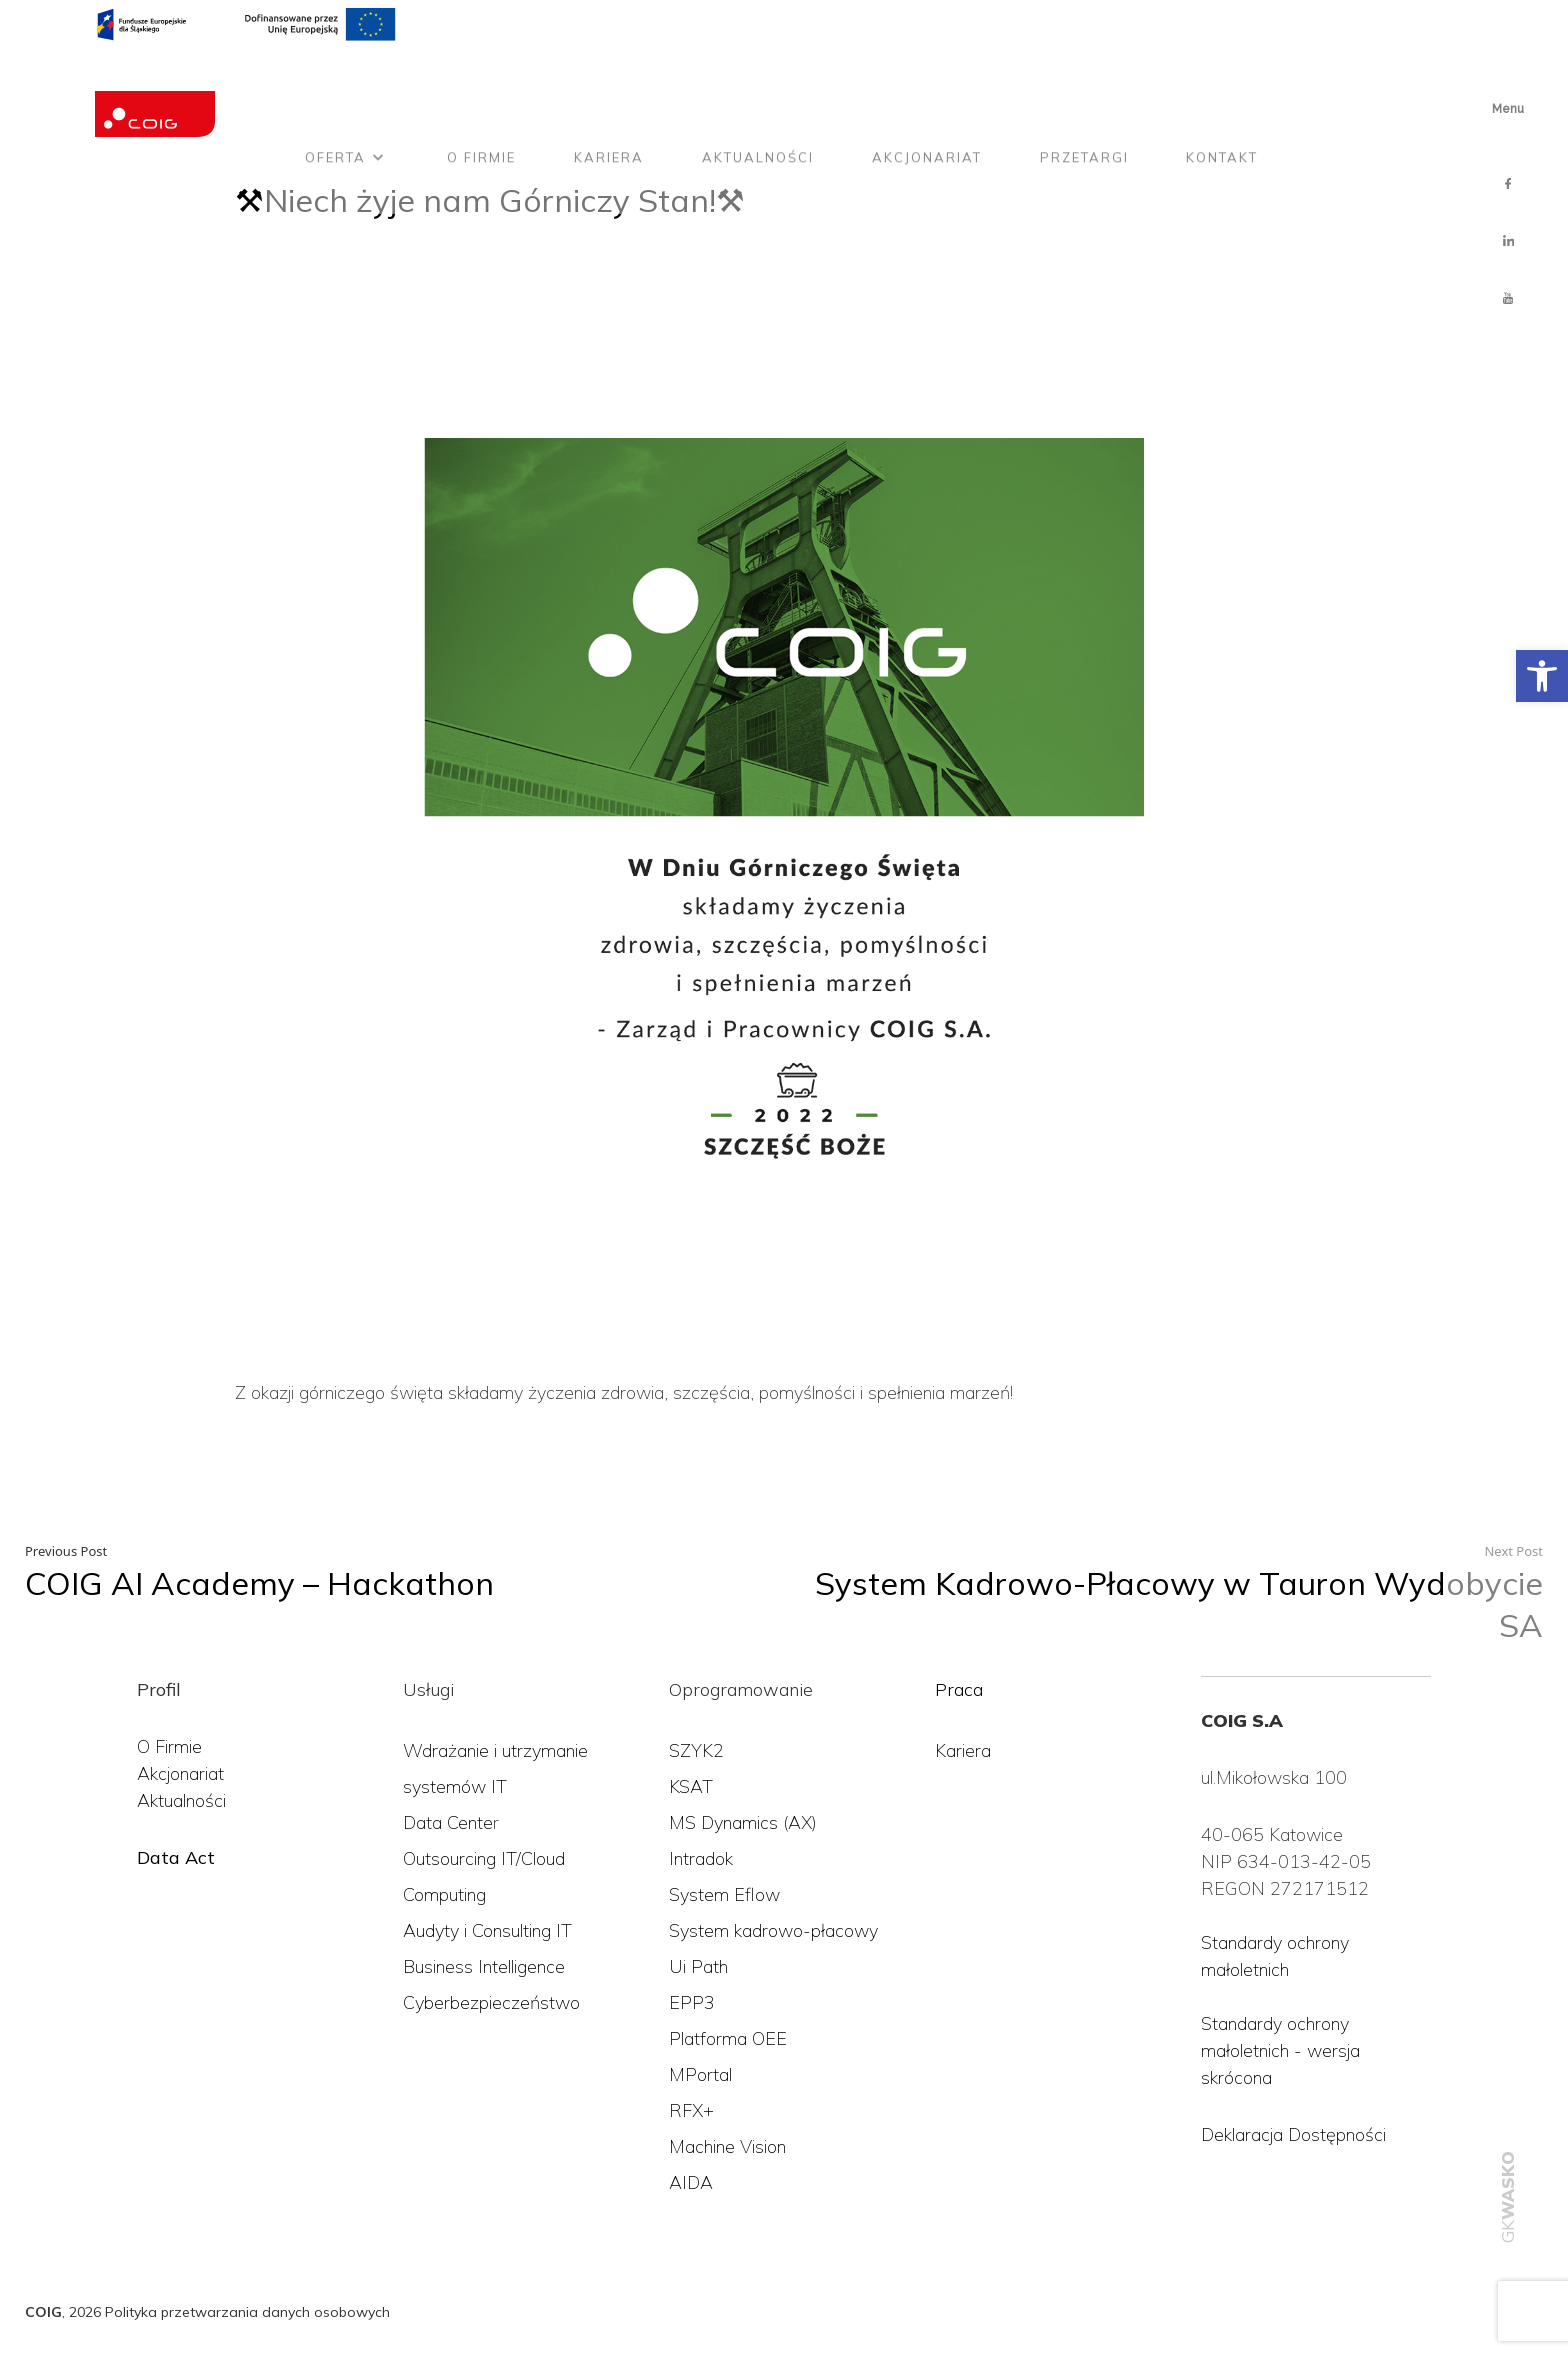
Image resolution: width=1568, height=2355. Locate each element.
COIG (43, 2312)
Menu (1508, 109)
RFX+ (691, 2110)
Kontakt (1222, 83)
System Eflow (724, 1894)
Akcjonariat (927, 83)
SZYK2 (696, 1750)
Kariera (609, 83)
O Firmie (169, 1746)
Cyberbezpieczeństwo (491, 2002)
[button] (1542, 676)
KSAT (691, 1786)
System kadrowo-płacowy (773, 1930)
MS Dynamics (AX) (743, 1822)
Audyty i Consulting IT (487, 1930)
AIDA (691, 2182)
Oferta (335, 83)
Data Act (176, 1857)
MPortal (700, 2074)
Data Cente (448, 1822)
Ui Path (698, 1966)
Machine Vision (727, 2146)
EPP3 (692, 2002)
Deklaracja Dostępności (1293, 2134)
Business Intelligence (484, 1966)
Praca (959, 1689)
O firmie (481, 83)
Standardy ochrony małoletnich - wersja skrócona (1280, 2050)
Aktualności (758, 83)
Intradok (701, 1858)
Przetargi (1084, 83)
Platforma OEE (728, 2038)
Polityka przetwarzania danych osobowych (247, 2312)
